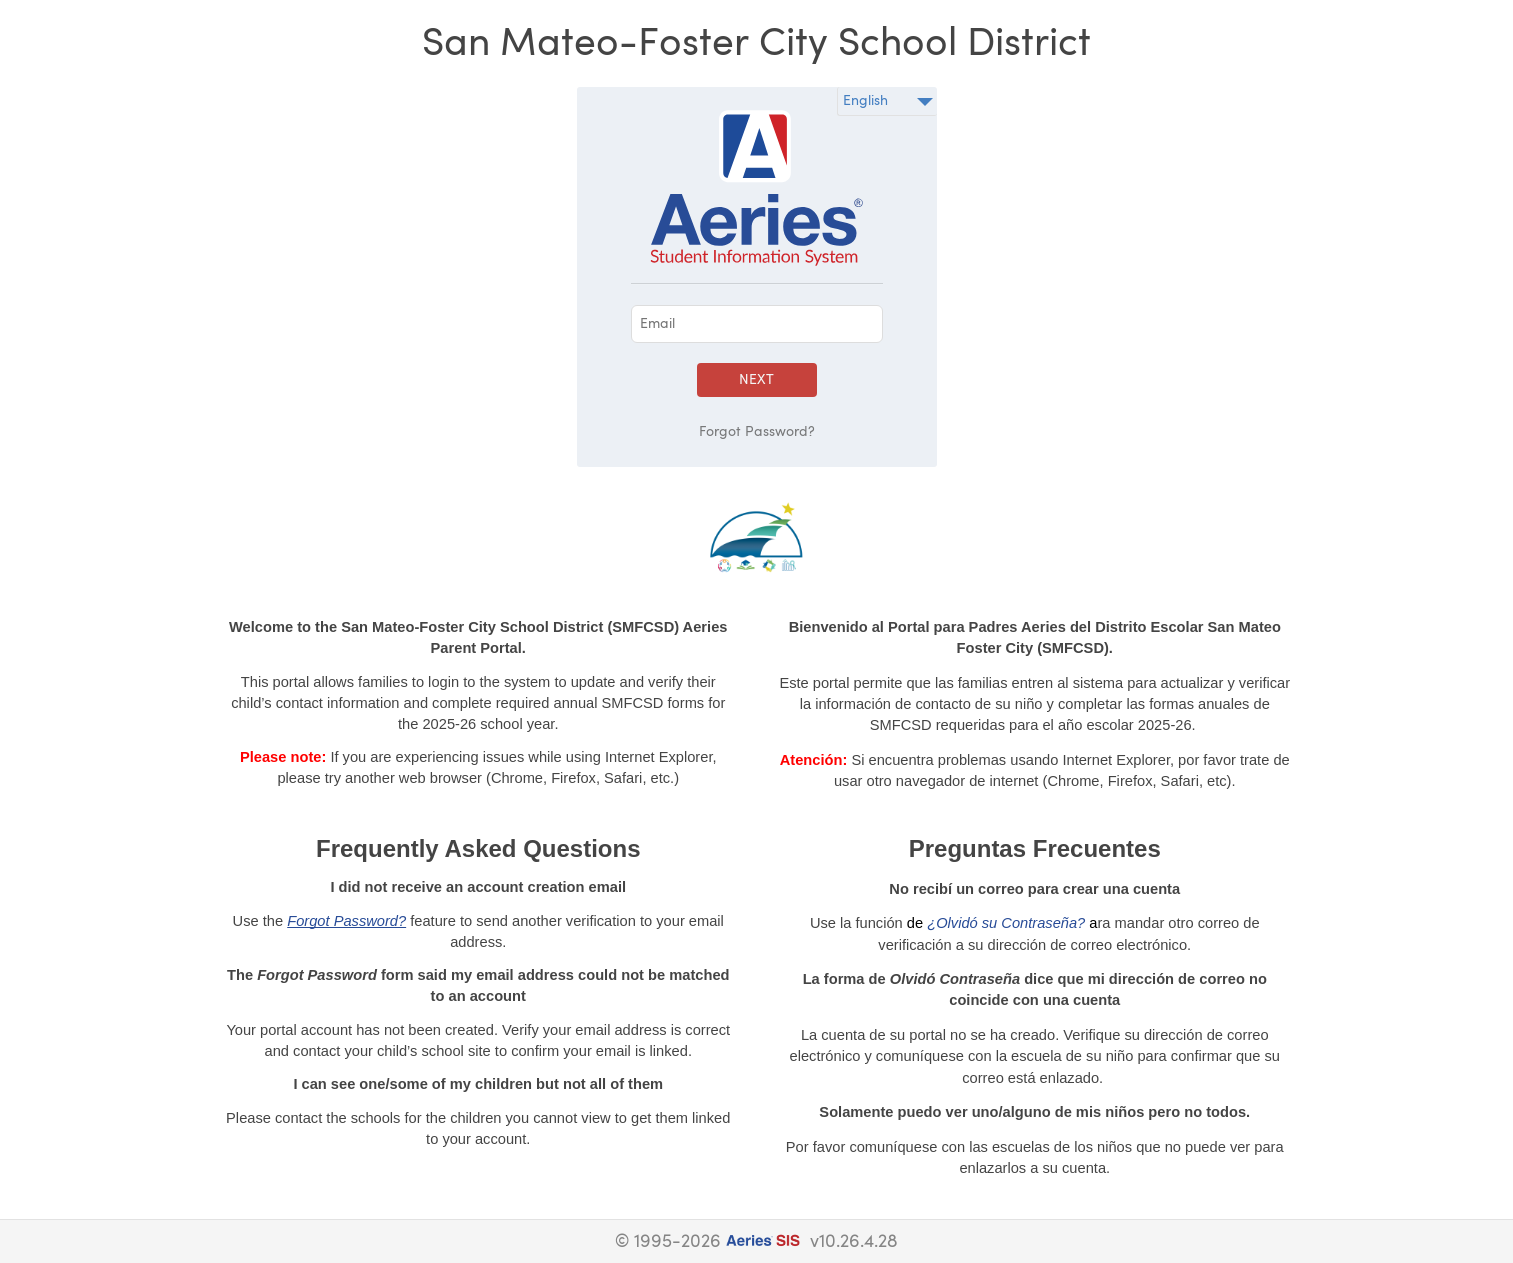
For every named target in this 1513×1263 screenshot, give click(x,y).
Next (756, 380)
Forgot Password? (757, 432)
